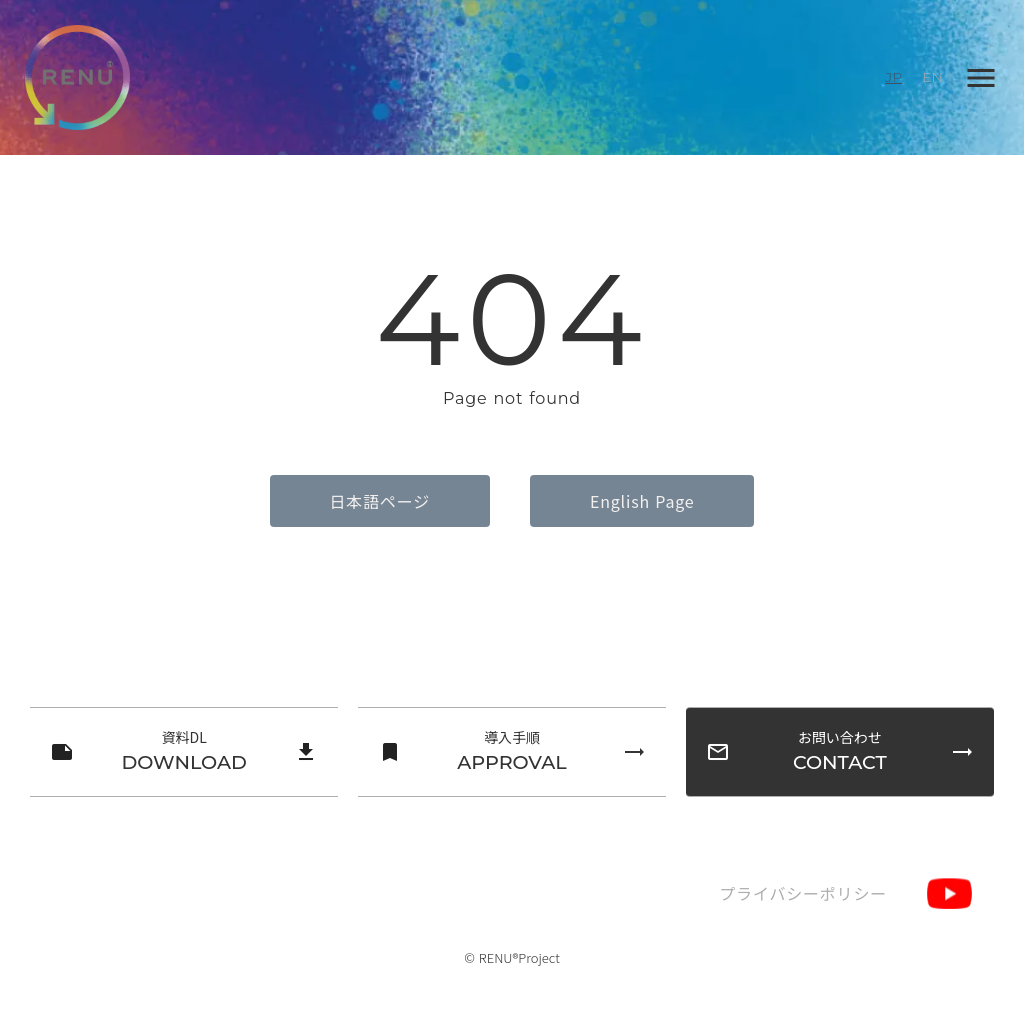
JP (893, 77)
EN (932, 77)
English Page (642, 501)
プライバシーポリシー (803, 893)
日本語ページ (380, 501)
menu (981, 78)
